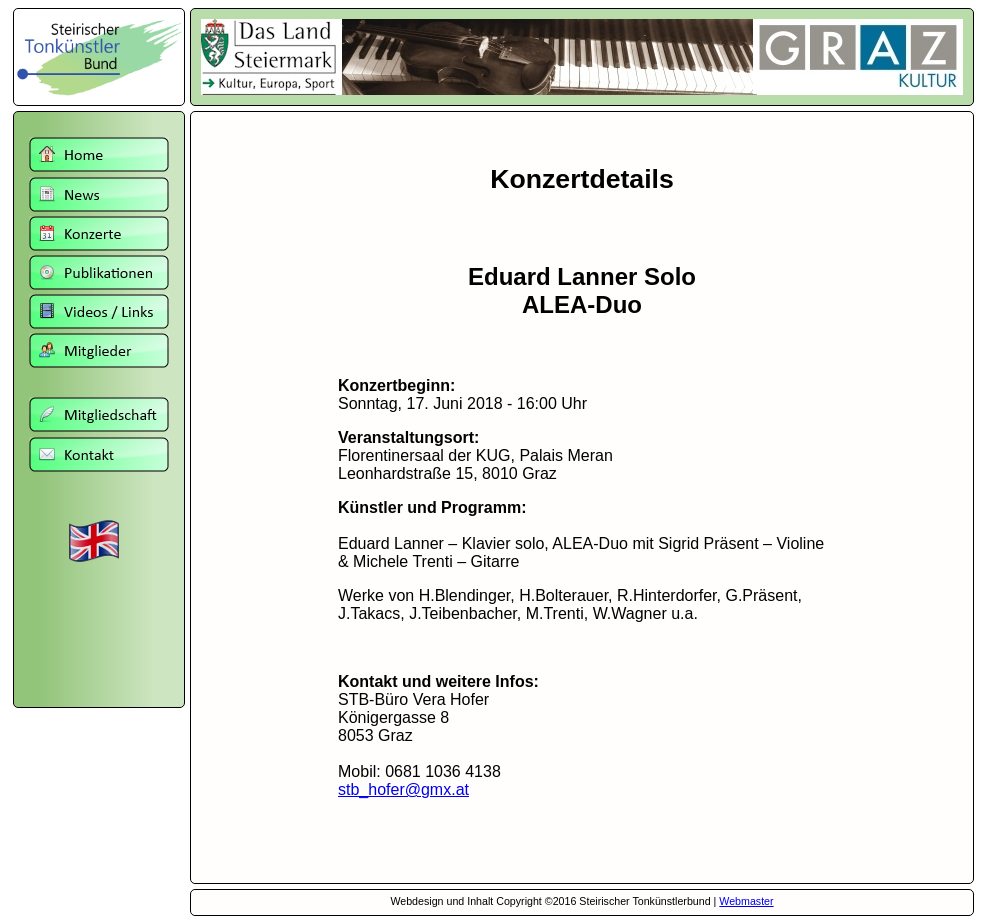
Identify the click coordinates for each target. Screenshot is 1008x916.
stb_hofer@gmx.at (403, 789)
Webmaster (746, 901)
